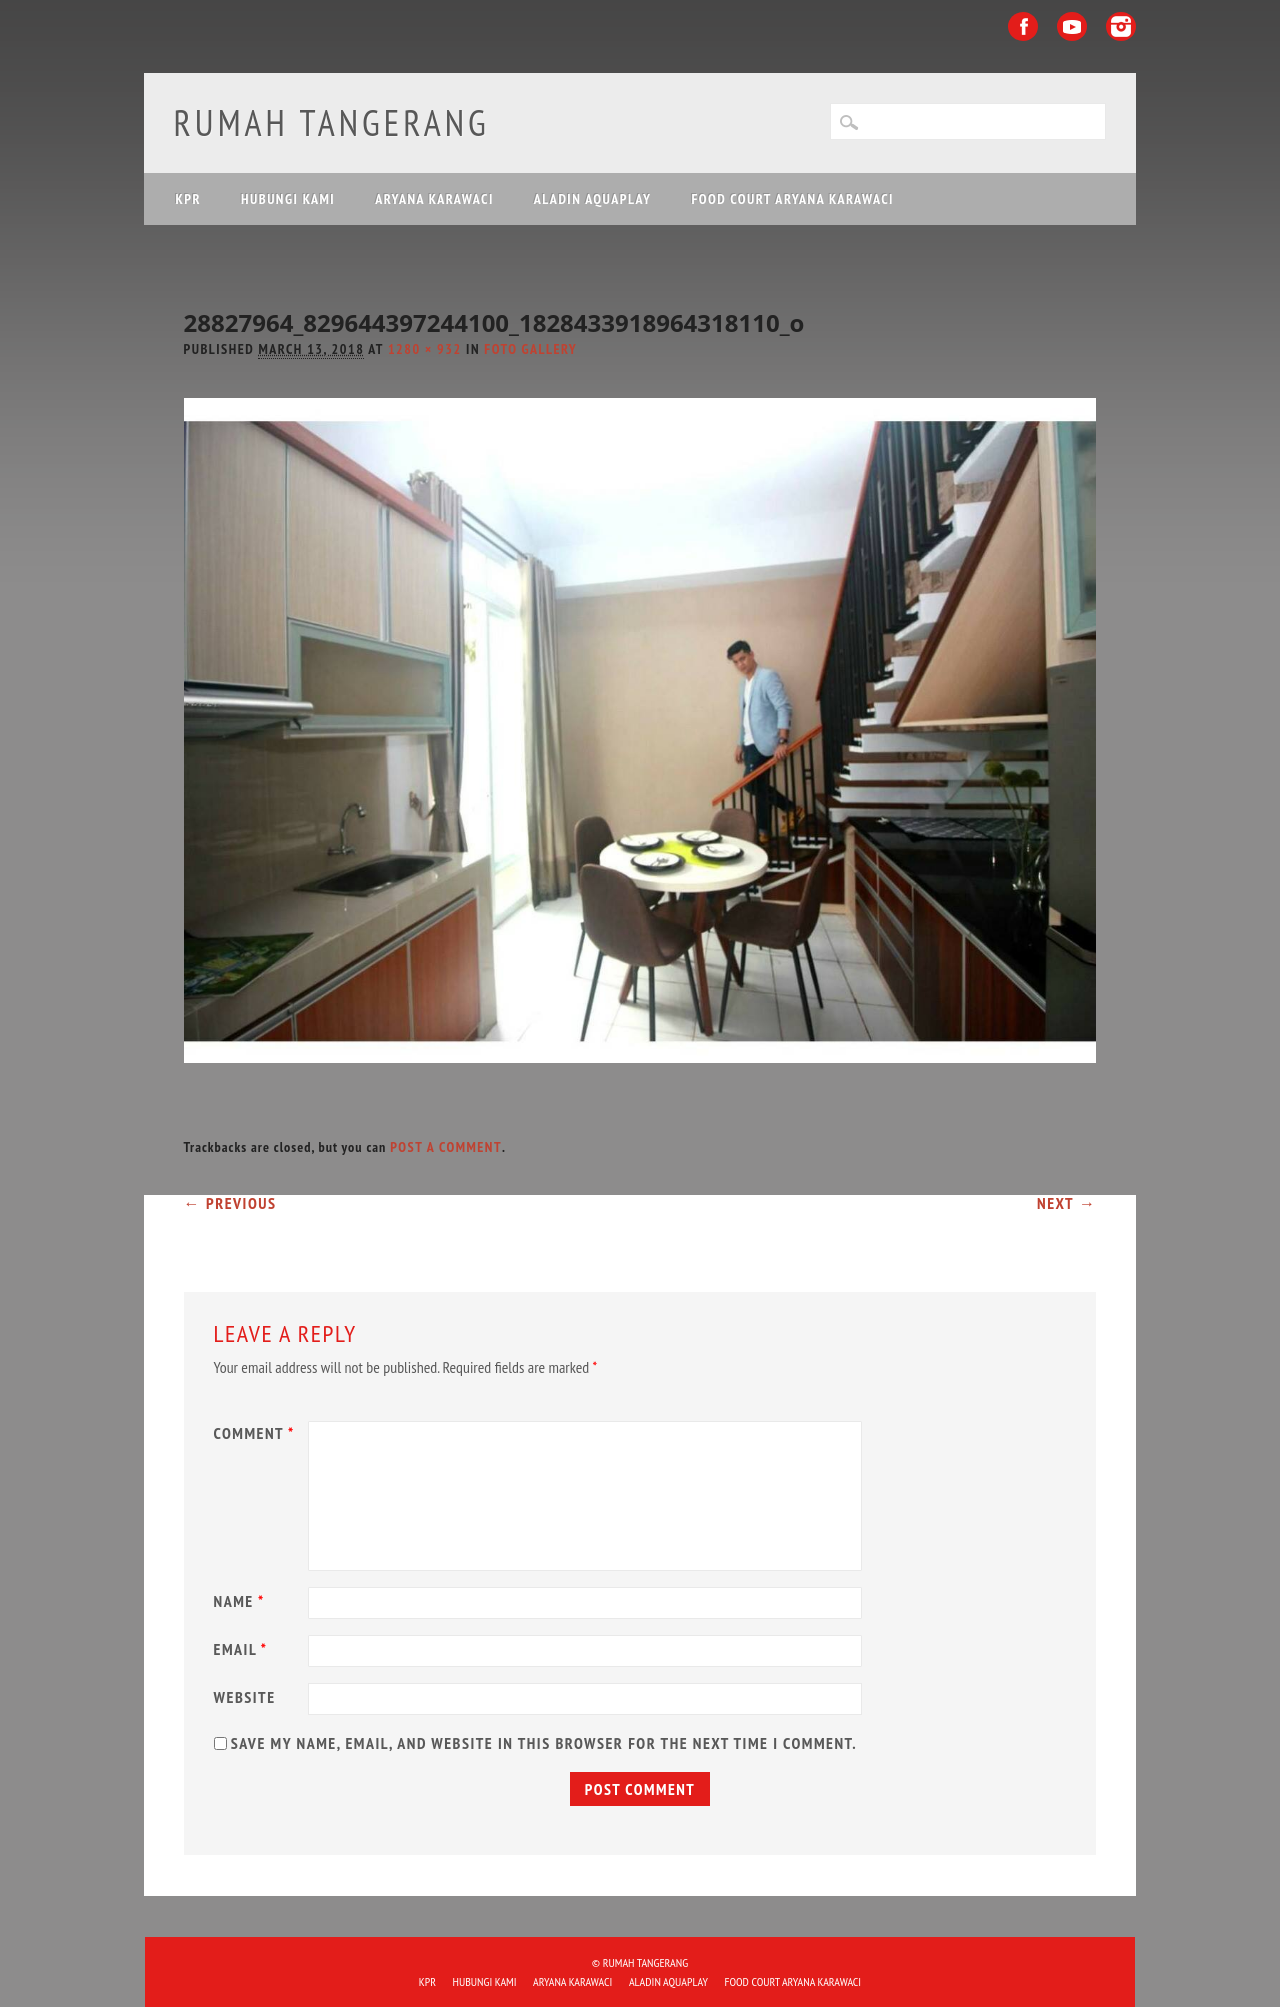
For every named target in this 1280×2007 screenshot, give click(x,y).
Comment (257, 1433)
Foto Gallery (530, 349)
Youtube (1072, 26)
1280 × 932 (425, 349)
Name (242, 1601)
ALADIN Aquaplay (593, 199)
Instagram (1121, 26)
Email (243, 1649)
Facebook (1023, 26)
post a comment (446, 1147)
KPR (189, 199)
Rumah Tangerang (332, 122)
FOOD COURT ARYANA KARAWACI (792, 199)
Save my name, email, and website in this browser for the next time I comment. (544, 1743)
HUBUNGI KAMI (288, 199)
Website (245, 1697)
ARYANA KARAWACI (434, 199)
